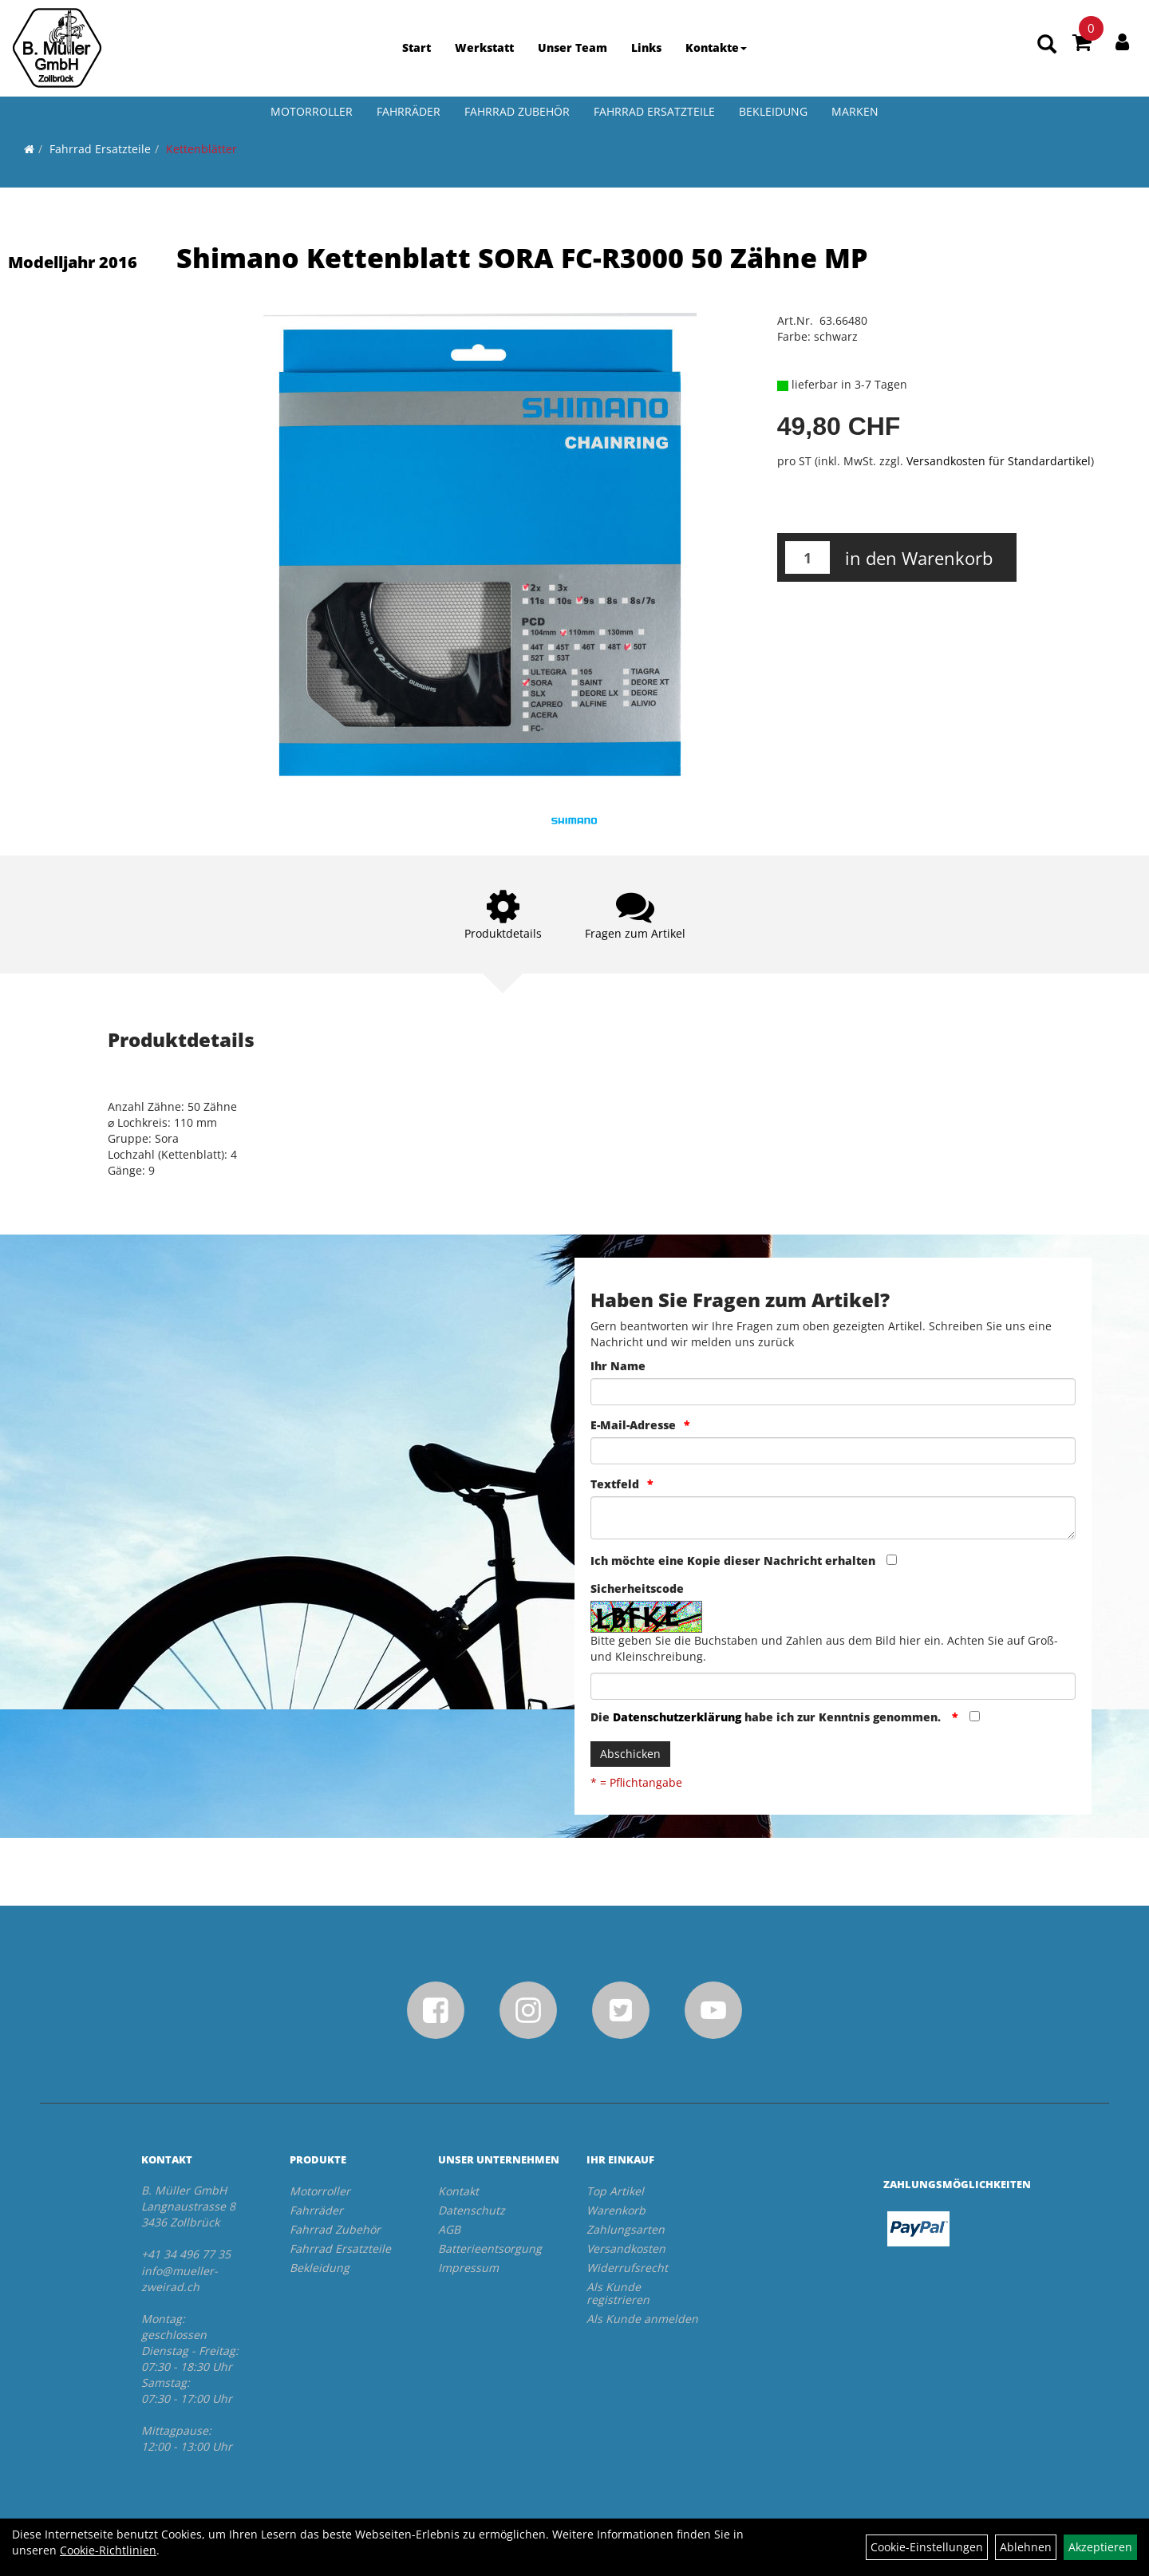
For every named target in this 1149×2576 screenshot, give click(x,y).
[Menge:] (807, 557)
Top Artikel (615, 2191)
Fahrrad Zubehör (517, 111)
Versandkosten (625, 2248)
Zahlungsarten (625, 2229)
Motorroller (311, 111)
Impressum (468, 2267)
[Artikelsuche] (1046, 45)
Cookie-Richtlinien (108, 2550)
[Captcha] (833, 1686)
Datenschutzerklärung (677, 1717)
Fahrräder (408, 111)
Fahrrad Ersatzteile (654, 111)
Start (416, 47)
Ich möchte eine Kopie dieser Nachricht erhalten (732, 1560)
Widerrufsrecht (627, 2267)
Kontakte (716, 47)
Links (646, 47)
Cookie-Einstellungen (927, 2546)
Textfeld (614, 1483)
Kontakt (458, 2191)
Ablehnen (1026, 2546)
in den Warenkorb (919, 557)
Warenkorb (616, 2210)
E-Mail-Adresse (633, 1424)
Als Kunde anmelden (642, 2318)
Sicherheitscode (637, 1588)
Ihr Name (618, 1365)
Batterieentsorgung (490, 2248)
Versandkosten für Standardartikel (998, 460)
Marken (855, 111)
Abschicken (630, 1753)
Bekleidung (773, 111)
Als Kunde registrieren (618, 2293)
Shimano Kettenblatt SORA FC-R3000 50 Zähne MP (521, 257)
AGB (449, 2229)
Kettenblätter (201, 148)
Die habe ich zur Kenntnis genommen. (767, 1717)
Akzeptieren (1100, 2546)
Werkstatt (484, 47)
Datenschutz (471, 2210)
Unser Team (572, 47)
